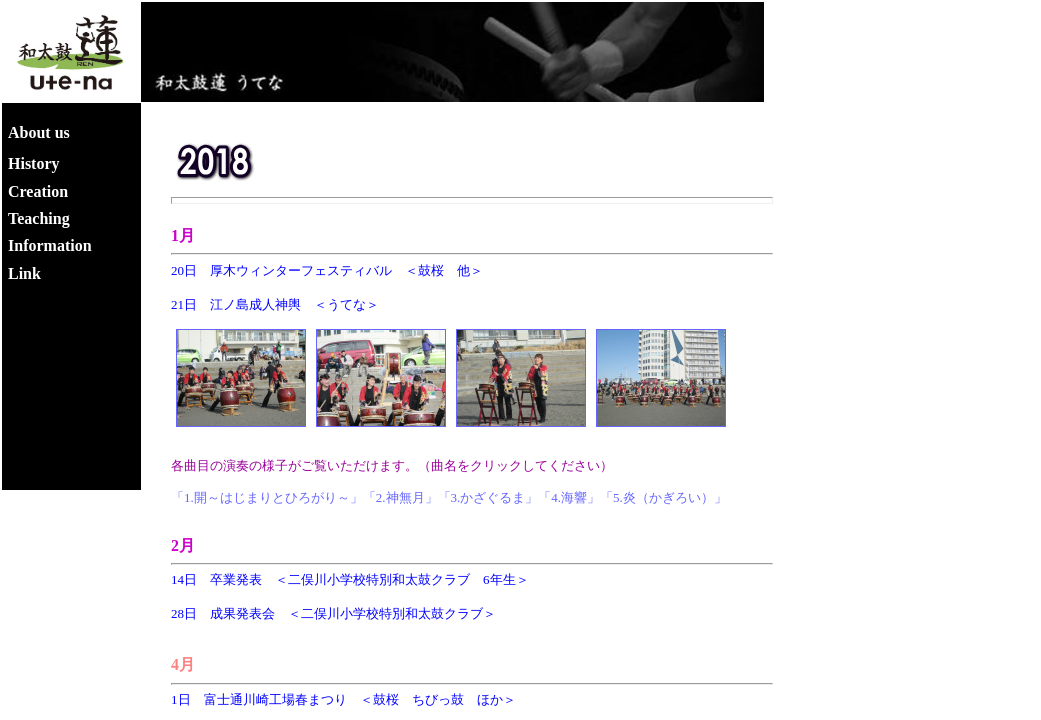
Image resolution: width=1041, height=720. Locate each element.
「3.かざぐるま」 (488, 497)
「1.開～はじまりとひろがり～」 (267, 497)
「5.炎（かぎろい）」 (663, 497)
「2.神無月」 (400, 497)
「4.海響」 (569, 497)
